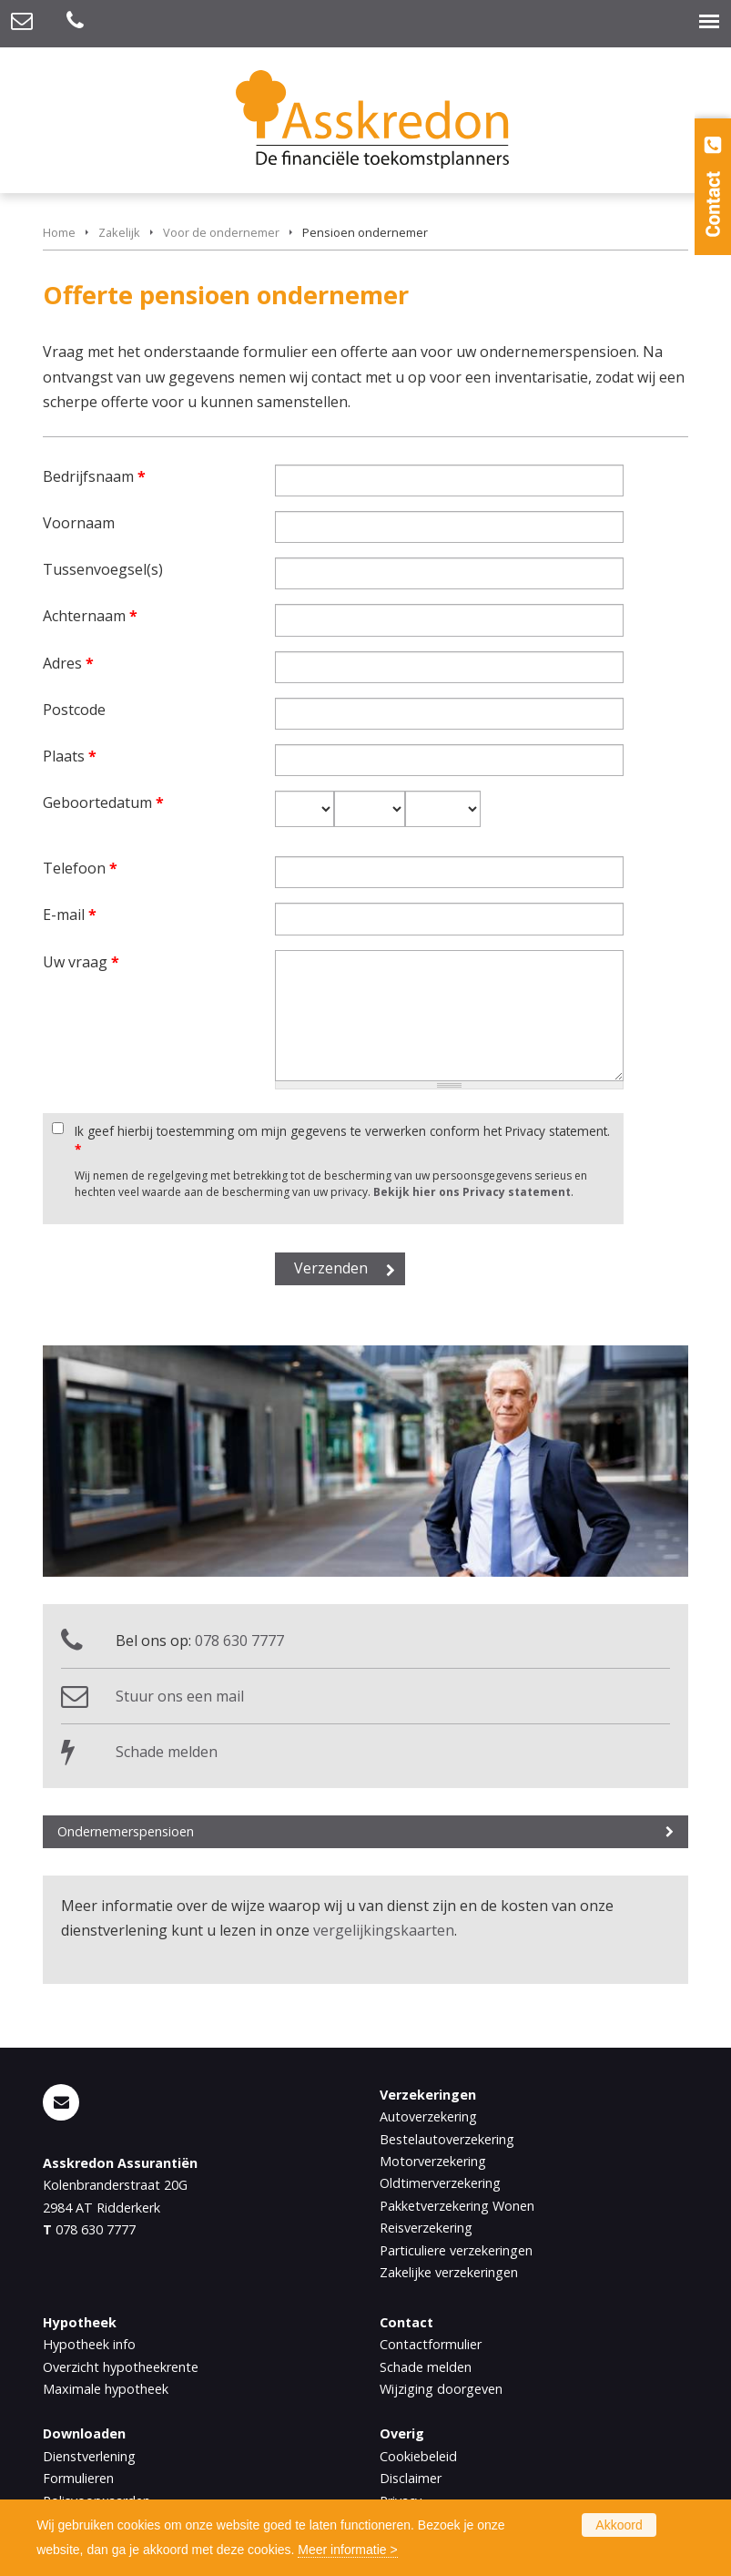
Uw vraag (81, 962)
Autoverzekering (428, 2116)
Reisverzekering (426, 2227)
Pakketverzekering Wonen (457, 2205)
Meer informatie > (347, 2549)
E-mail (69, 915)
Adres (68, 663)
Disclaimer (411, 2478)
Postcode (74, 710)
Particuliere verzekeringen (456, 2250)
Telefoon (80, 868)
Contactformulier (431, 2344)
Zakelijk (119, 232)
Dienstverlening (89, 2456)
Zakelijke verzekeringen (449, 2272)
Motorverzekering (433, 2161)
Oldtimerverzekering (440, 2183)
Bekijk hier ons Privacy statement (472, 1192)
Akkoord (618, 2525)
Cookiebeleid (418, 2456)
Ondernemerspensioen (125, 1831)
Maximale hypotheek (105, 2388)
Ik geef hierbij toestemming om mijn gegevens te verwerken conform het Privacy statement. (342, 1140)
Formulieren (78, 2478)
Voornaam (79, 523)
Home (59, 232)
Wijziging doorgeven (441, 2388)
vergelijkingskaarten (383, 1930)
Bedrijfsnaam (94, 476)
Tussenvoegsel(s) (103, 569)
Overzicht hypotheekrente (120, 2367)
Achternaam (90, 616)
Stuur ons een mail (180, 1696)
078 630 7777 (239, 1640)
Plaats (69, 756)
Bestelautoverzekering (447, 2139)
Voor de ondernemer (221, 232)
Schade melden (167, 1752)
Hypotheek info (89, 2344)
